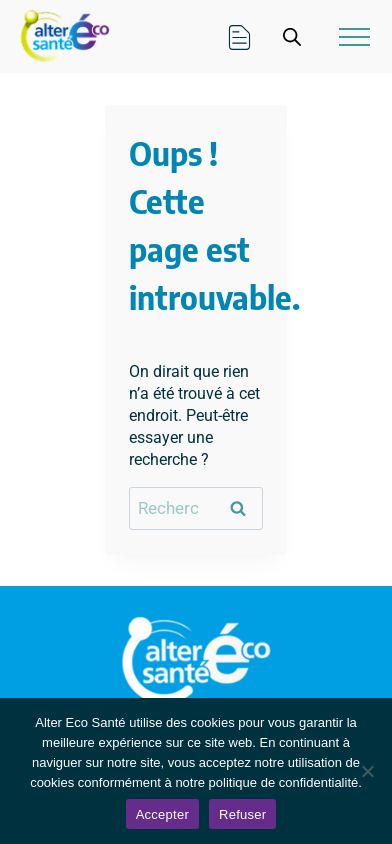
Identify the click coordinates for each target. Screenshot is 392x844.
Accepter (162, 814)
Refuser (242, 814)
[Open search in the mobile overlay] (292, 37)
